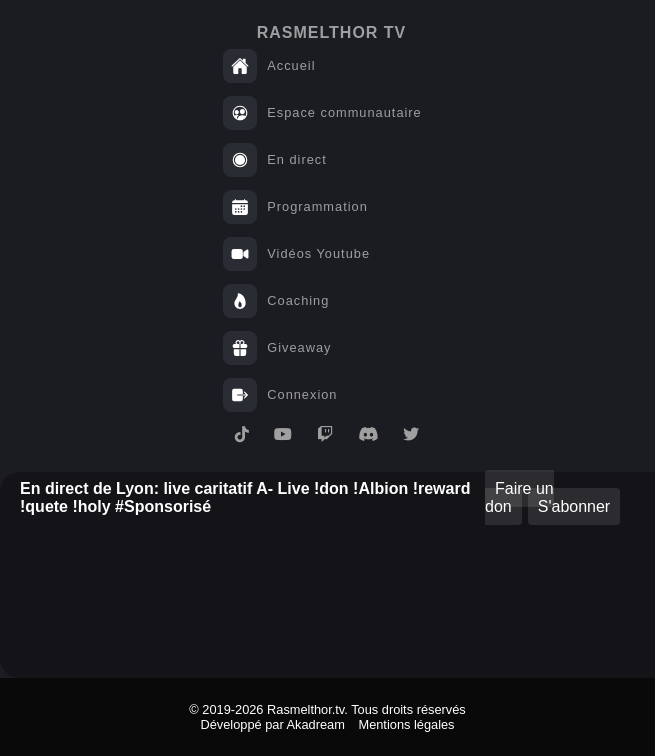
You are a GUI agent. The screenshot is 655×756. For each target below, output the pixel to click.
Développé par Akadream (272, 724)
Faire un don (519, 497)
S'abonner (574, 506)
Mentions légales (406, 724)
